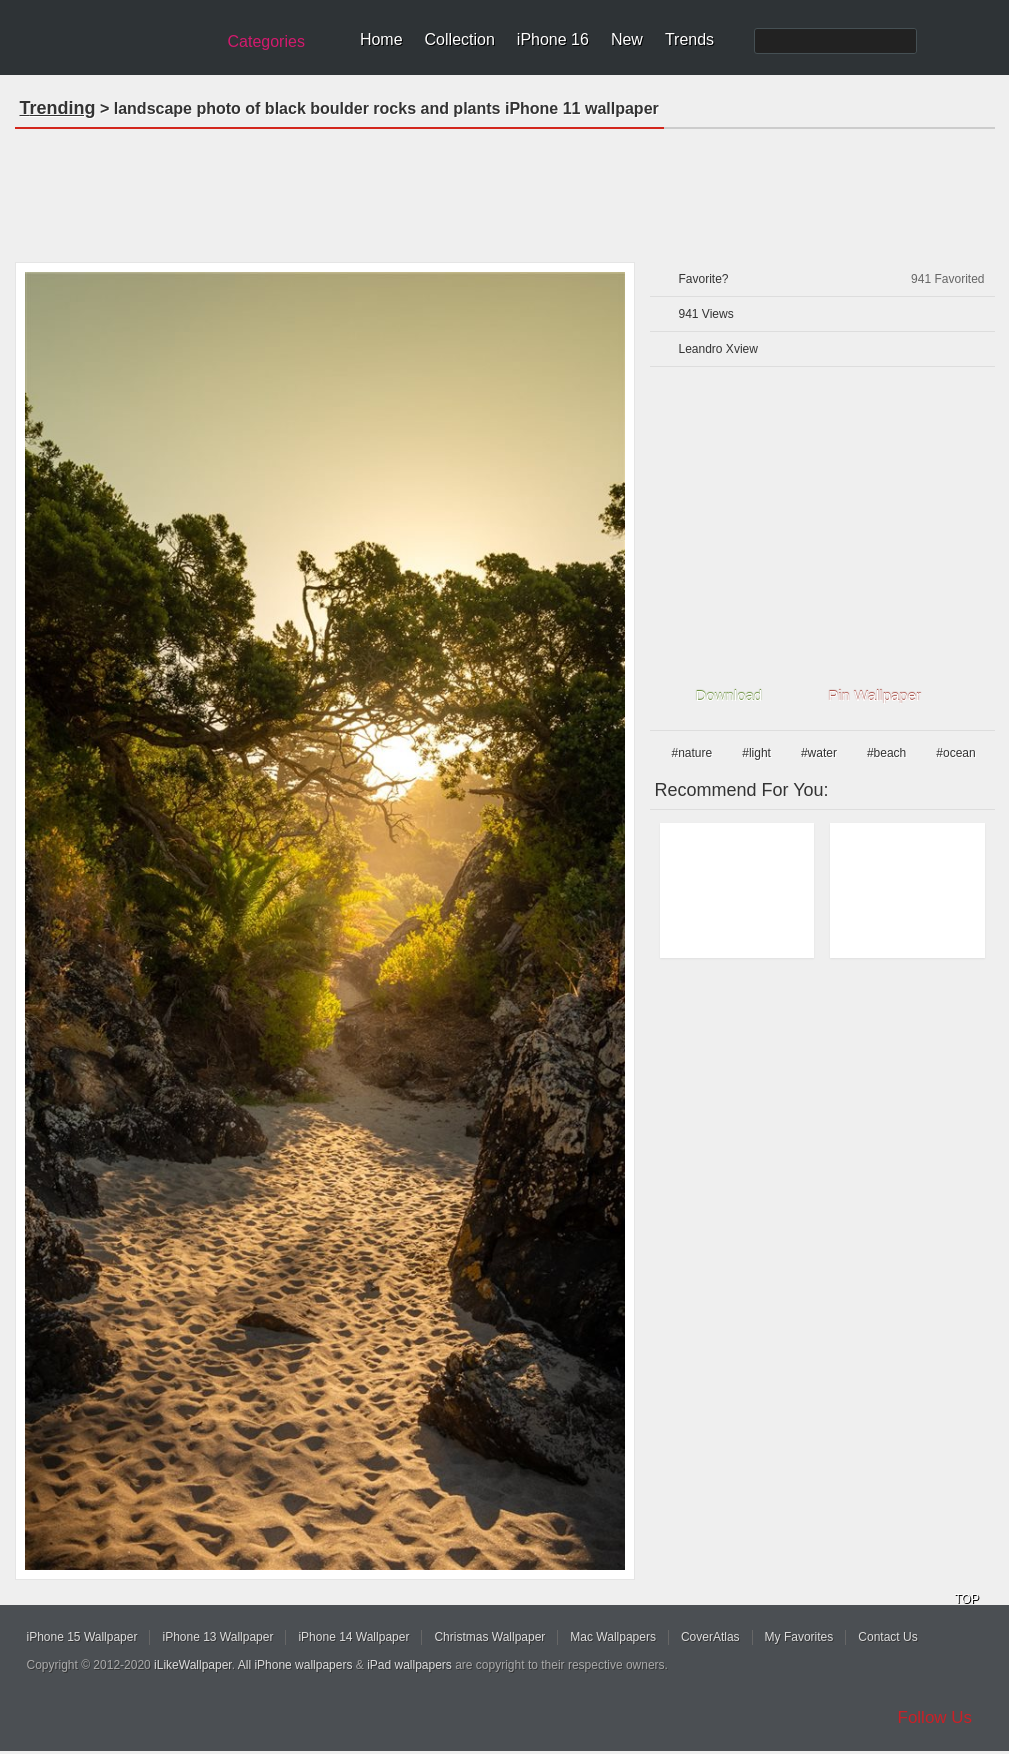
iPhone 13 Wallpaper (217, 1637)
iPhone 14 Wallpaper (353, 1637)
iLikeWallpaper (193, 1665)
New (627, 39)
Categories (266, 41)
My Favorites (799, 1637)
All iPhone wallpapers (295, 1665)
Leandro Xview (718, 349)
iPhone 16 (553, 39)
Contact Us (887, 1637)
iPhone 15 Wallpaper (82, 1637)
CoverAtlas (710, 1637)
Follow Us (935, 1717)
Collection (460, 39)
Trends (689, 39)
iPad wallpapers (409, 1665)
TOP (967, 1599)
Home (381, 39)
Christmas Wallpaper (489, 1637)
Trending (58, 108)
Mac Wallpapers (613, 1637)
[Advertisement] (505, 189)
